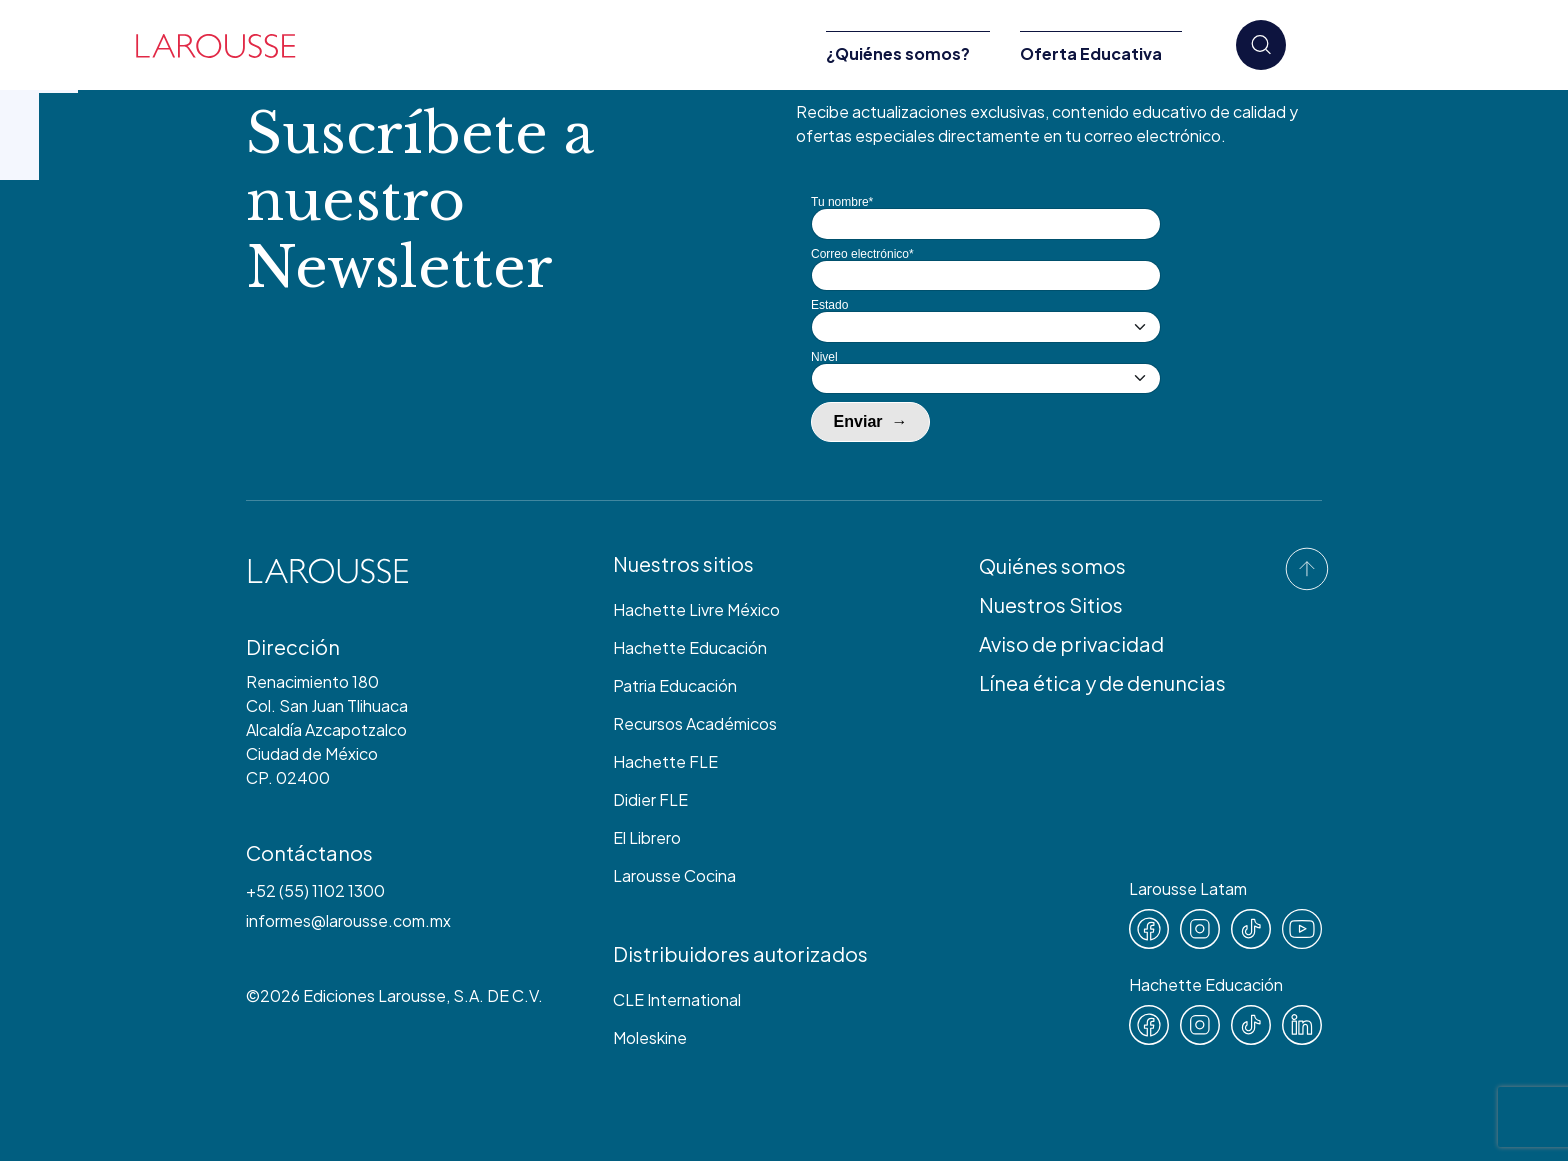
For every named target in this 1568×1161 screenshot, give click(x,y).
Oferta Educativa (1091, 53)
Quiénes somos (1052, 565)
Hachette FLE (665, 761)
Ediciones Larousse (374, 995)
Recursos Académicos (695, 723)
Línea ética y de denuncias (1102, 682)
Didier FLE (650, 799)
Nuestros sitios (683, 563)
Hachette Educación (690, 647)
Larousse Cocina (674, 875)
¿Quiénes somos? (898, 53)
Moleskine (650, 1037)
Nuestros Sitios (1051, 604)
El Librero (647, 837)
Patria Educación (675, 685)
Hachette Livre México (696, 609)
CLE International (677, 999)
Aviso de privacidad (1071, 643)
